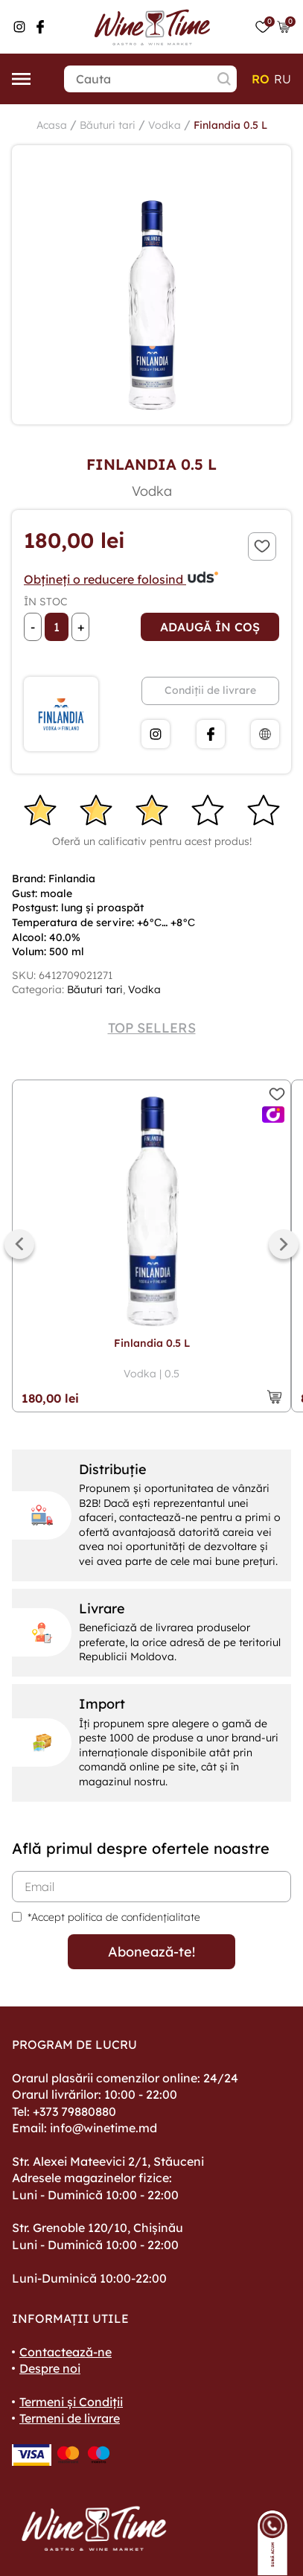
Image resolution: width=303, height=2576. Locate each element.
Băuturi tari (107, 125)
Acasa (51, 125)
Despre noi (49, 2368)
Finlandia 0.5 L (230, 125)
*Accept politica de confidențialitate (114, 1917)
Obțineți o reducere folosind (122, 579)
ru (282, 78)
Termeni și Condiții (71, 2401)
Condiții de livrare (210, 690)
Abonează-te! (151, 1951)
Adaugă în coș (210, 626)
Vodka (164, 125)
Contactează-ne (65, 2351)
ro (260, 78)
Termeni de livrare (69, 2418)
